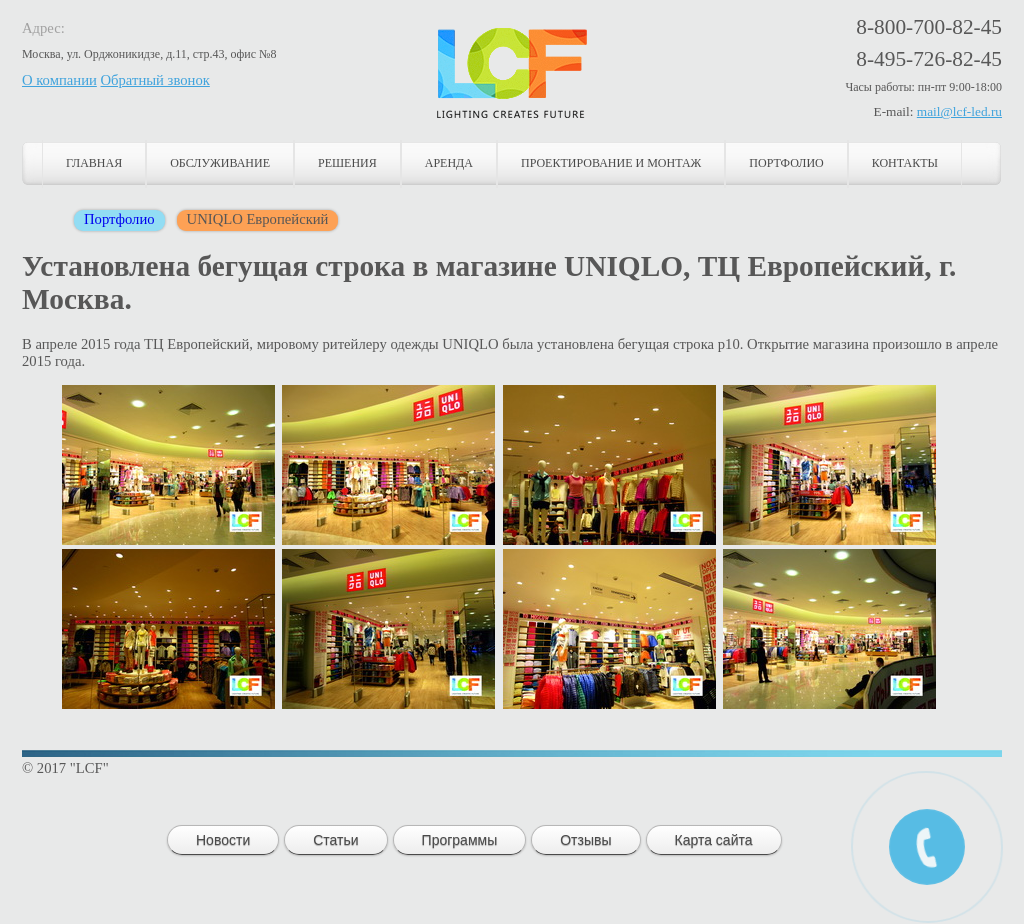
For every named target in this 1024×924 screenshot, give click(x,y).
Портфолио (786, 163)
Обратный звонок (155, 80)
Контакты (905, 163)
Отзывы (585, 840)
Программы (460, 840)
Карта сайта (714, 840)
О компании (59, 80)
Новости (223, 840)
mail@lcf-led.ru (959, 111)
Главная (94, 163)
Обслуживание (220, 163)
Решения (347, 163)
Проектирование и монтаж (611, 163)
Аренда (449, 163)
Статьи (335, 840)
